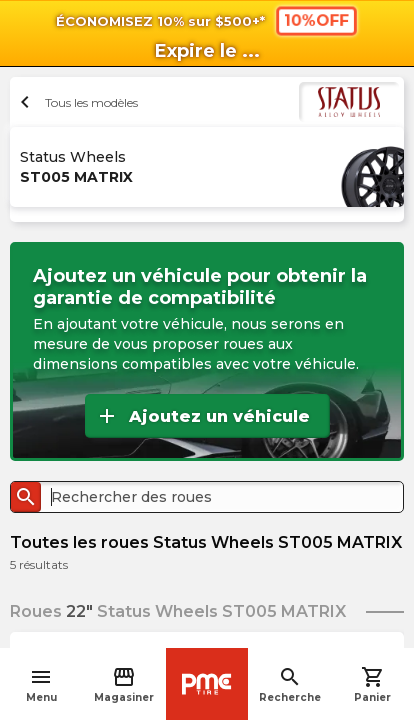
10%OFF (316, 20)
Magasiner (124, 684)
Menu (41, 684)
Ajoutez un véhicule (202, 416)
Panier (372, 684)
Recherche (290, 684)
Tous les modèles (76, 102)
